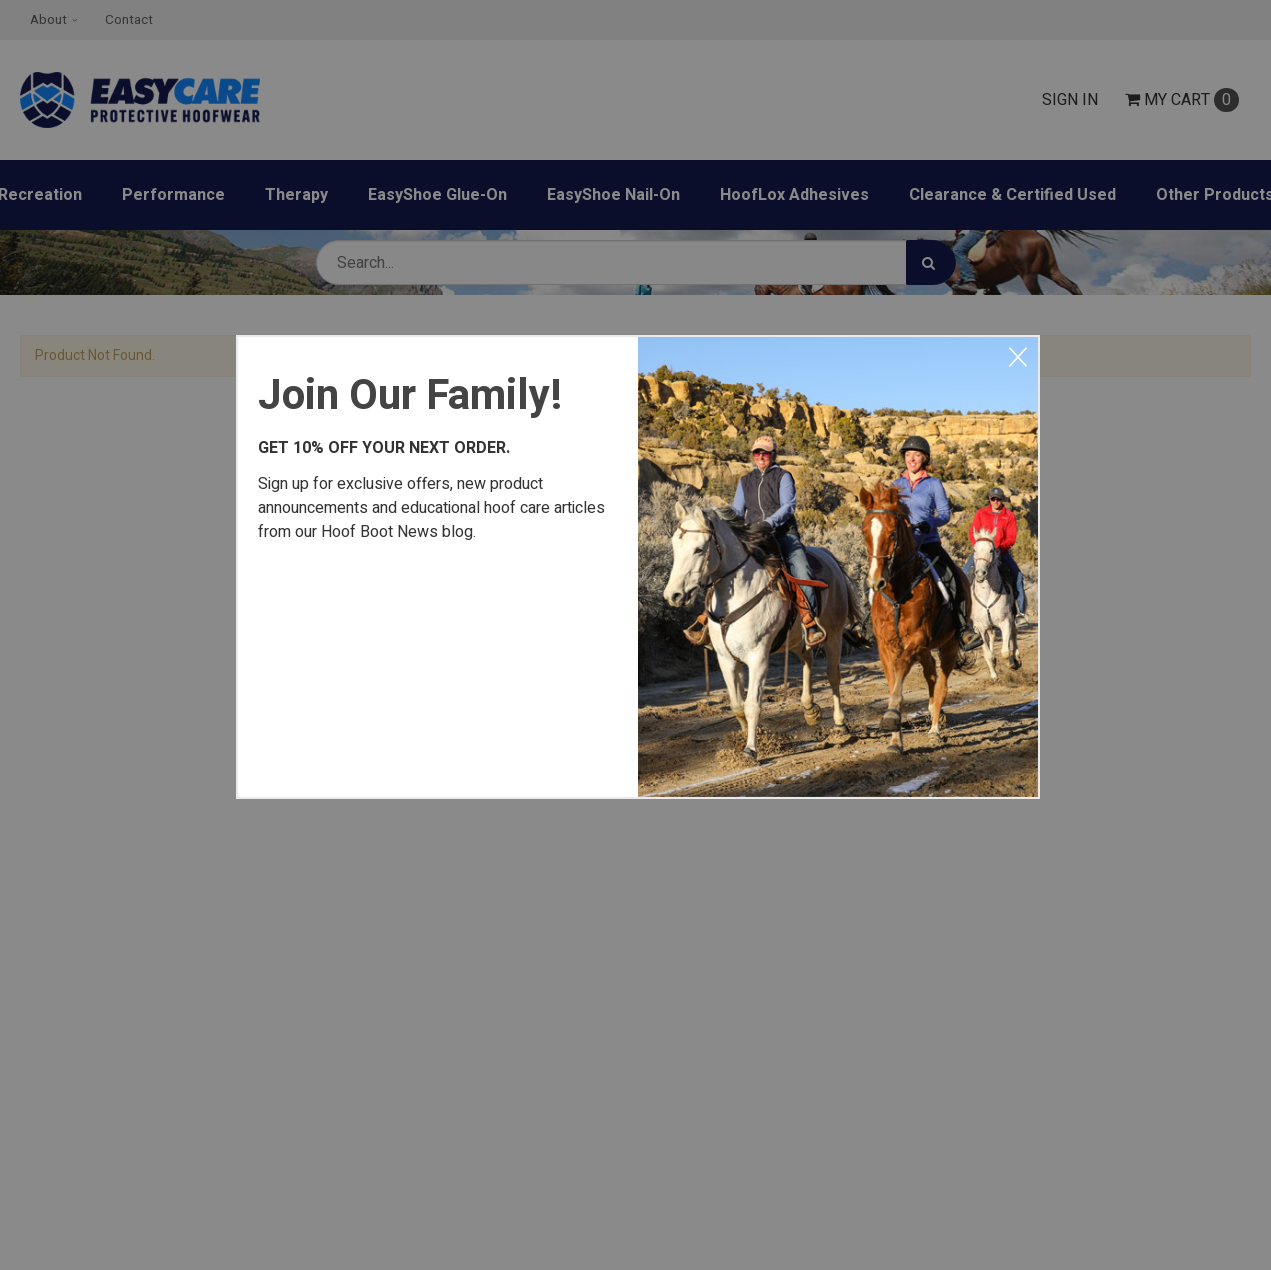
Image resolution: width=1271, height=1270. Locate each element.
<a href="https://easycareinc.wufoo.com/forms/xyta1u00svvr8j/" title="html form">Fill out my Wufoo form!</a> (438, 666)
